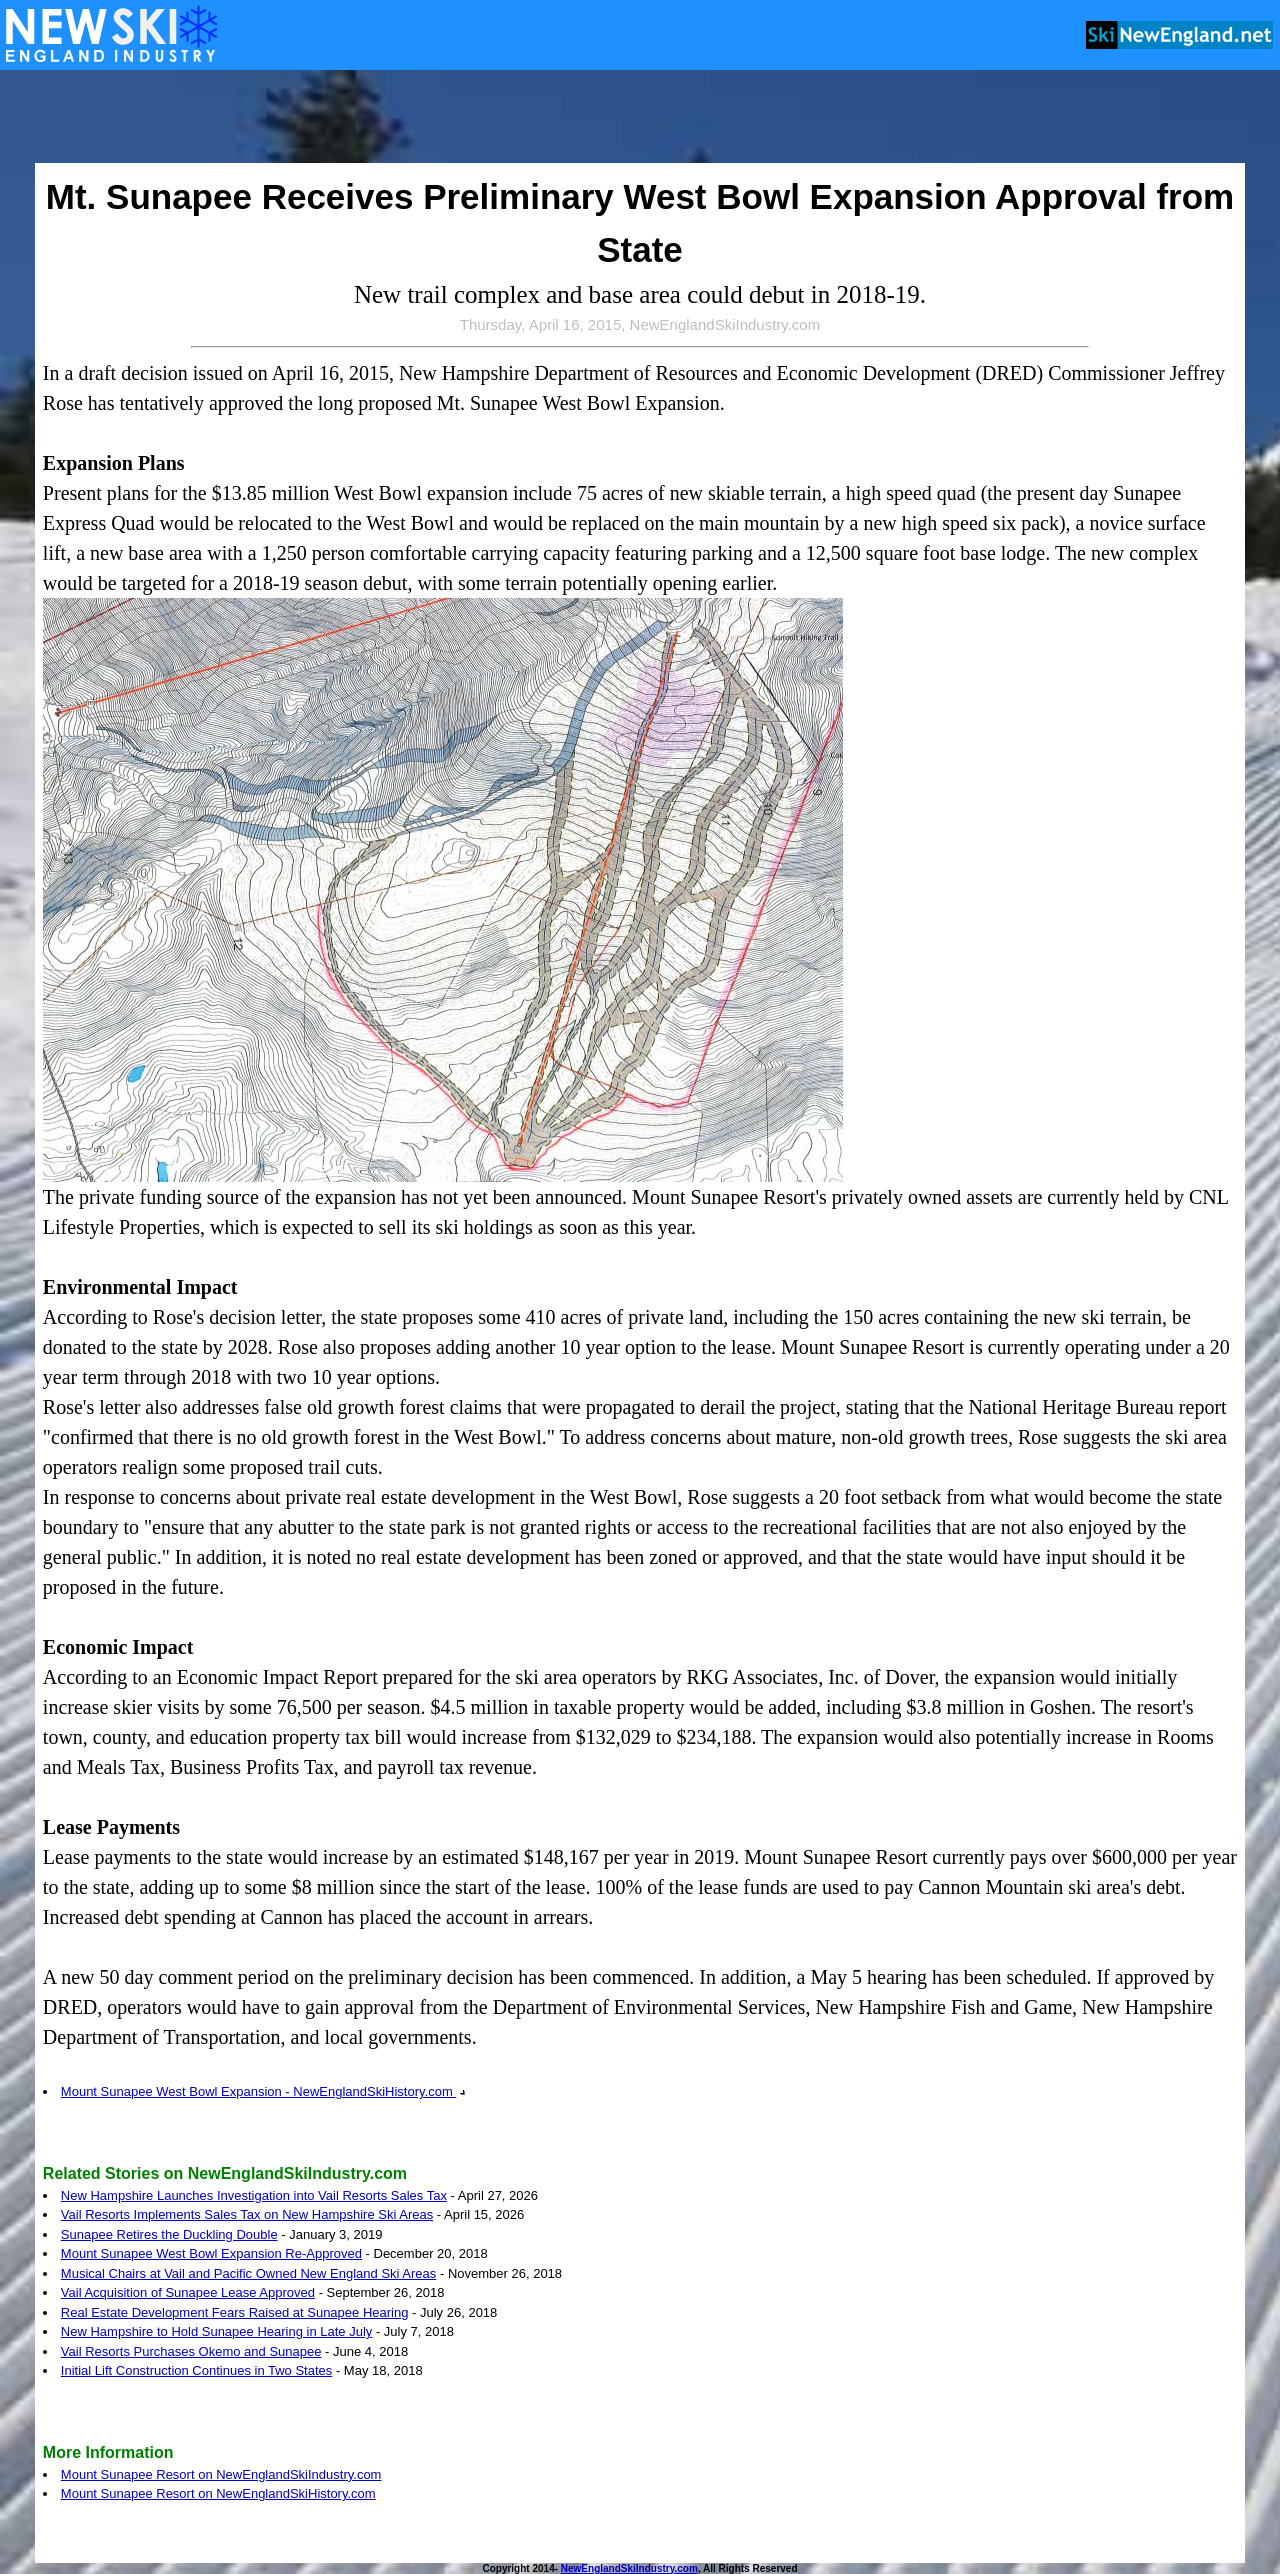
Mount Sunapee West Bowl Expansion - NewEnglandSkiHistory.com (263, 2091)
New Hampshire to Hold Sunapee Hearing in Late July (216, 2331)
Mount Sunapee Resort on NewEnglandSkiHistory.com (218, 2493)
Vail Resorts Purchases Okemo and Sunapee (191, 2351)
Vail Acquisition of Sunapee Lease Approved (188, 2292)
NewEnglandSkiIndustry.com (629, 2568)
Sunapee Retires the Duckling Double (169, 2234)
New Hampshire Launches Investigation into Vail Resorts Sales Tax (254, 2195)
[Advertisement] (640, 118)
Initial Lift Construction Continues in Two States (196, 2370)
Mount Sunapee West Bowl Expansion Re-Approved (211, 2253)
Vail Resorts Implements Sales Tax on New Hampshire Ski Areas (247, 2214)
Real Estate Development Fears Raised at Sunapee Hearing (235, 2312)
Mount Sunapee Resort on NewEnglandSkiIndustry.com (221, 2474)
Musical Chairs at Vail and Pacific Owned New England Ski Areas (249, 2273)
